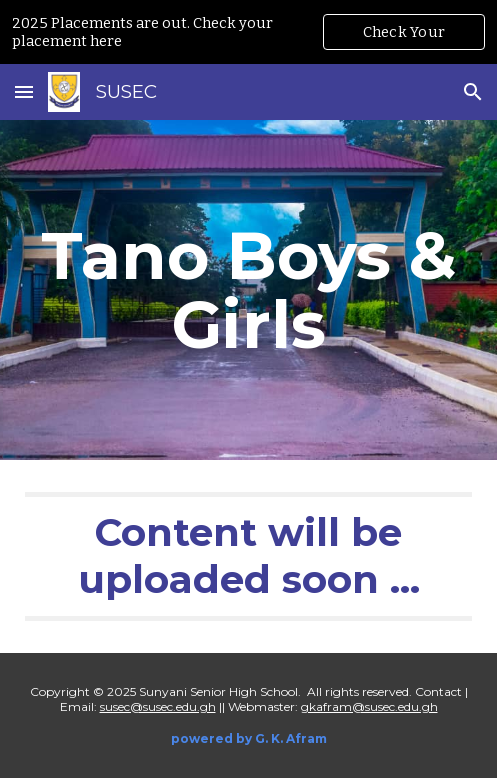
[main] (248, 290)
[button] (24, 91)
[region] (248, 32)
